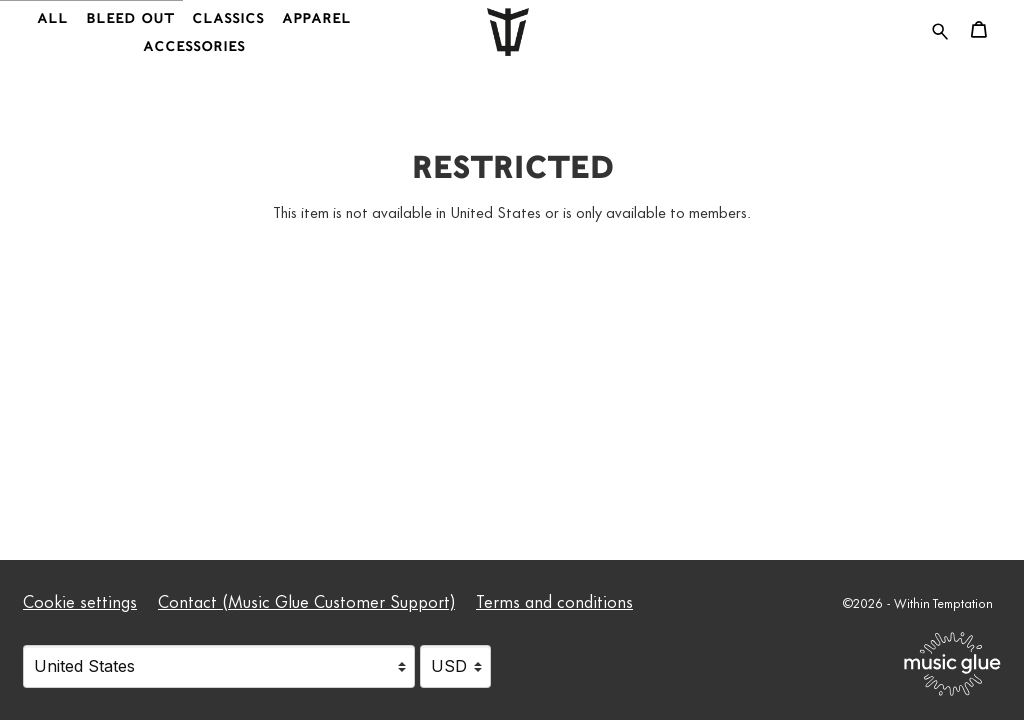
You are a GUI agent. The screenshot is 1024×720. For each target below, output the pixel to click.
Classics (228, 18)
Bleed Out (130, 18)
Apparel (316, 18)
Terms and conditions (554, 600)
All (52, 18)
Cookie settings (80, 600)
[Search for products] (940, 27)
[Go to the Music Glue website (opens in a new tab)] (952, 664)
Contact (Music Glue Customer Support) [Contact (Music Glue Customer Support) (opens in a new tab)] (306, 600)
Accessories (194, 46)
